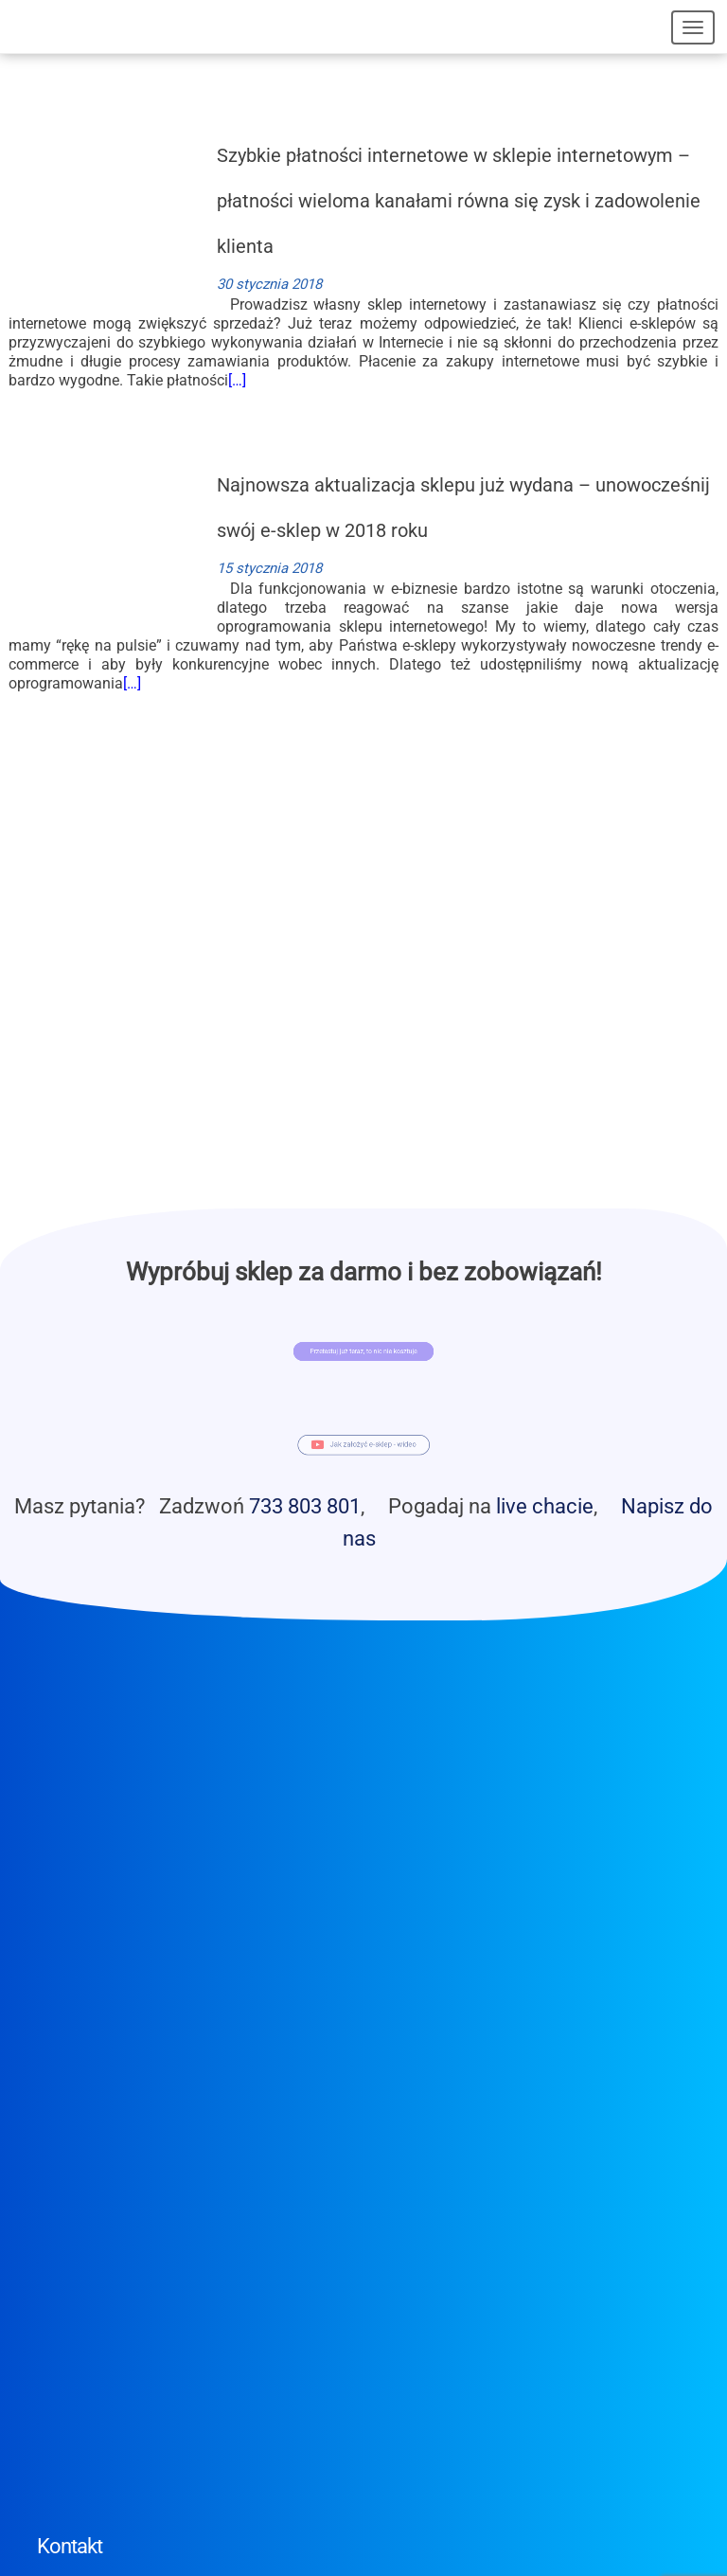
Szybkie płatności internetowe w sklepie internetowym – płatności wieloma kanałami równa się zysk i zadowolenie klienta (458, 201)
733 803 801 (305, 1506)
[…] (237, 380)
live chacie (545, 1506)
